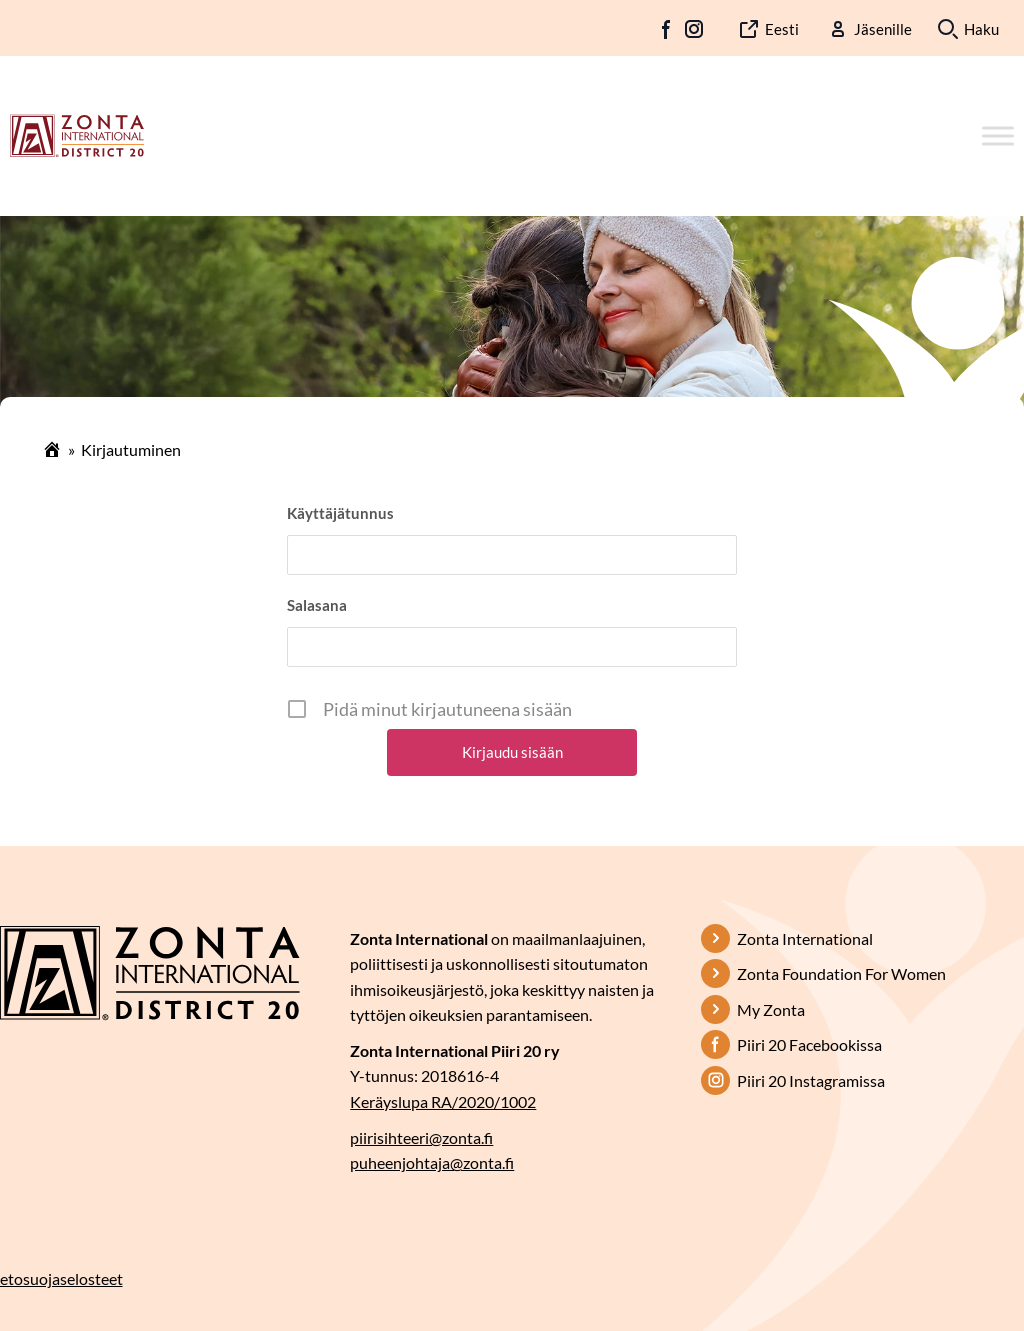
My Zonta (771, 1009)
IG (694, 29)
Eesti (782, 29)
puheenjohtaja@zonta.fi (432, 1162)
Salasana (317, 605)
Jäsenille (883, 29)
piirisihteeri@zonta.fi (421, 1137)
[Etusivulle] (77, 134)
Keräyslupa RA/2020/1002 (443, 1101)
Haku (981, 29)
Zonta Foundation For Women (841, 973)
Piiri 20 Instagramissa (811, 1080)
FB (667, 29)
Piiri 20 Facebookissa (809, 1044)
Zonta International (805, 938)
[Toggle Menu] (998, 135)
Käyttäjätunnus (340, 513)
